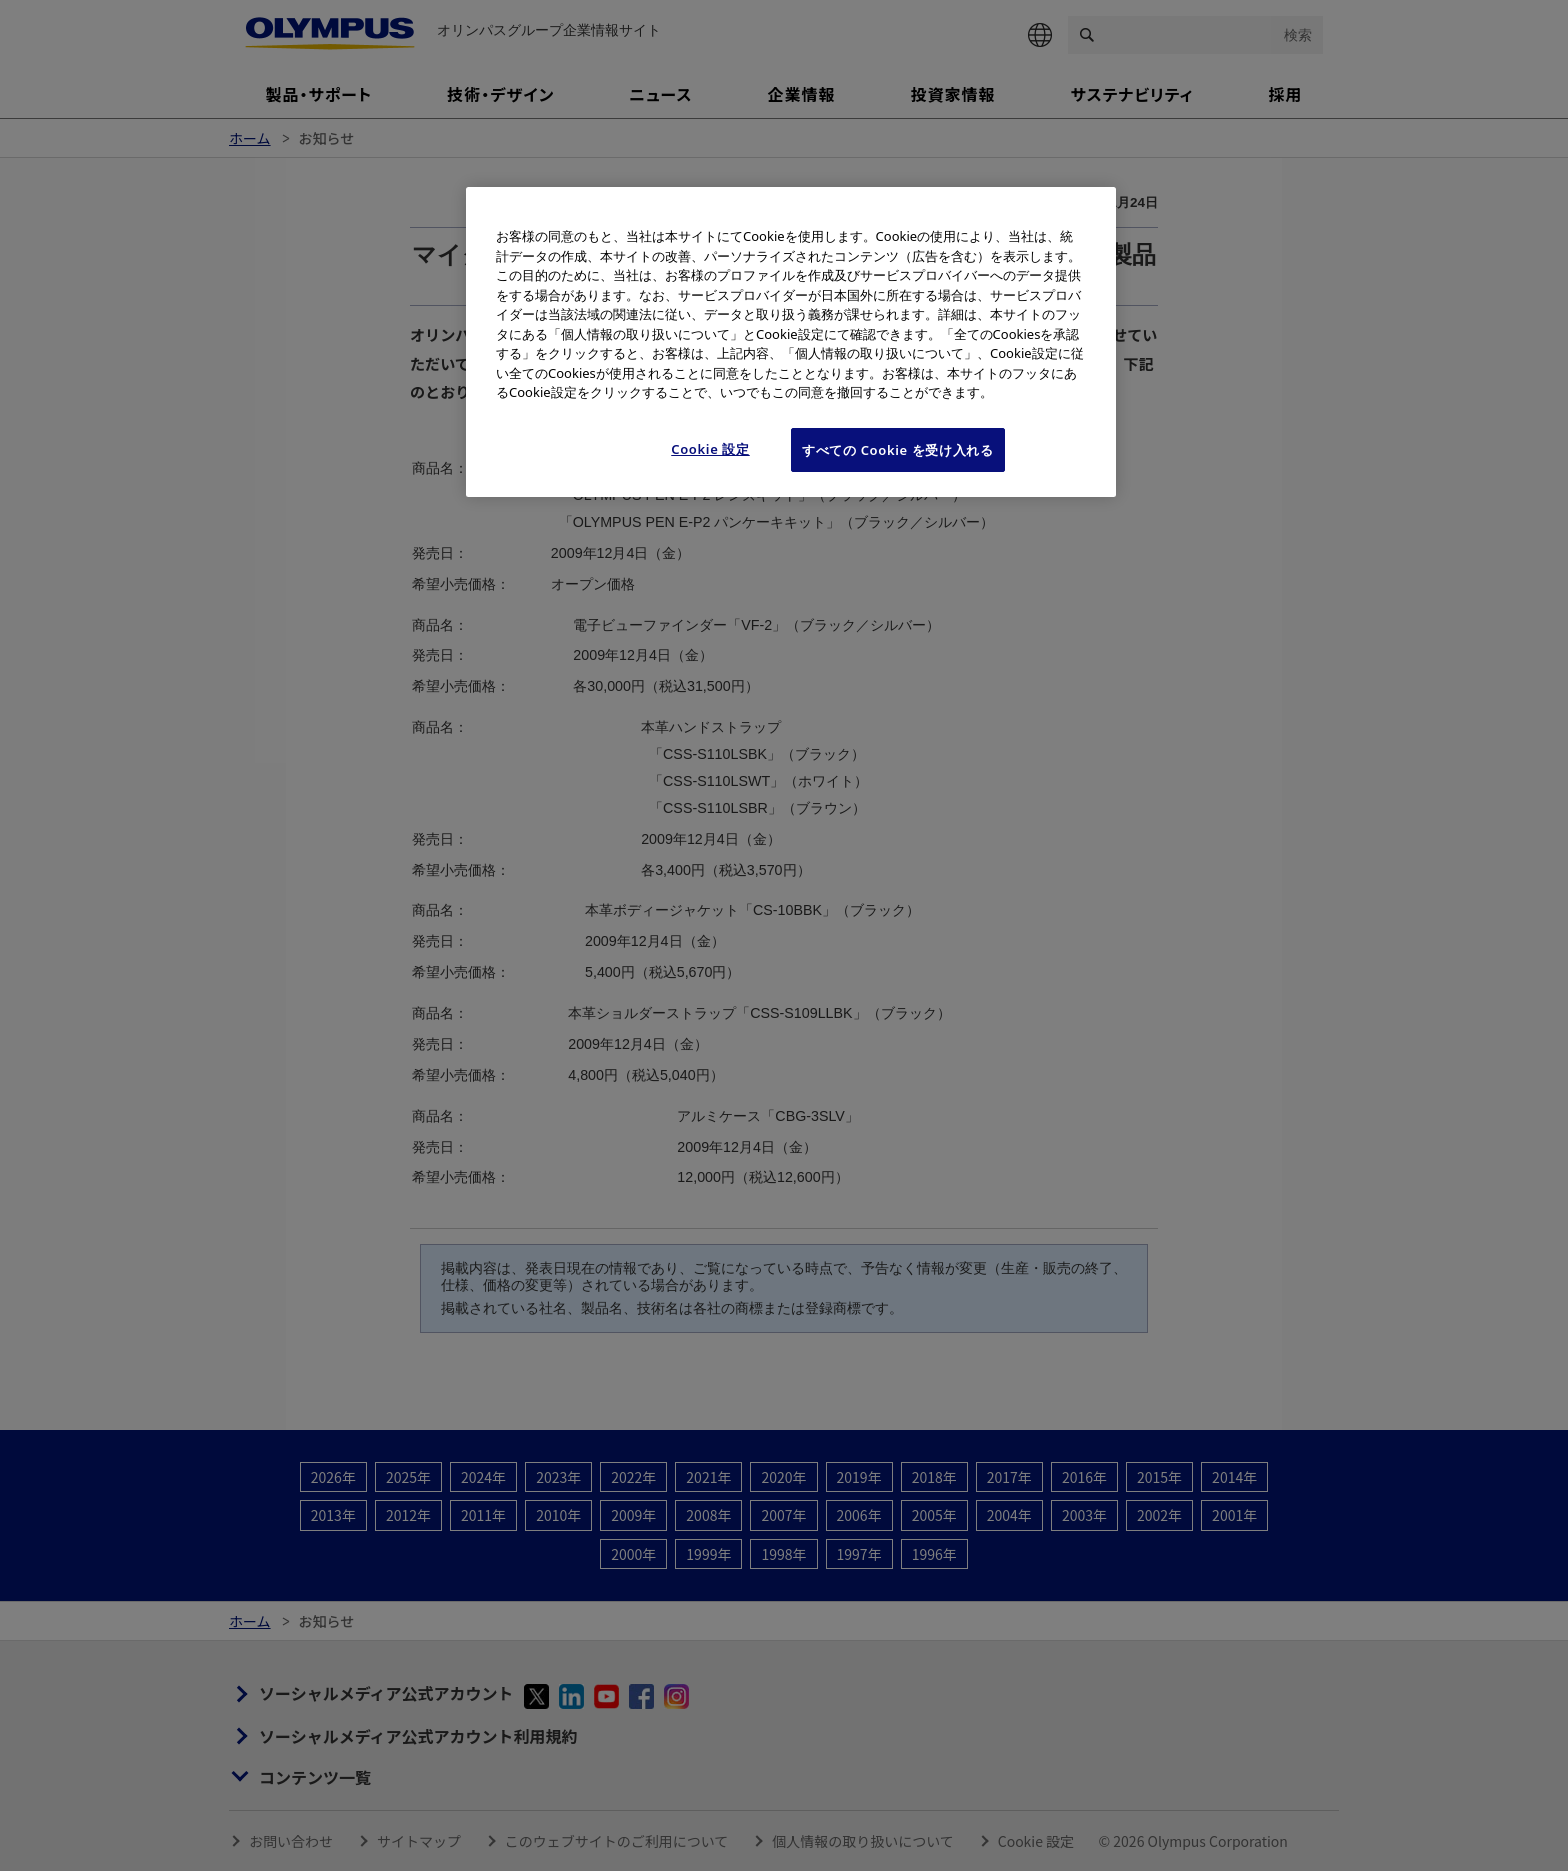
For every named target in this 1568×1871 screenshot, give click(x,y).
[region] (791, 342)
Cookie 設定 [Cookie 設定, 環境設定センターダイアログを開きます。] (710, 449)
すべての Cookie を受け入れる (898, 450)
